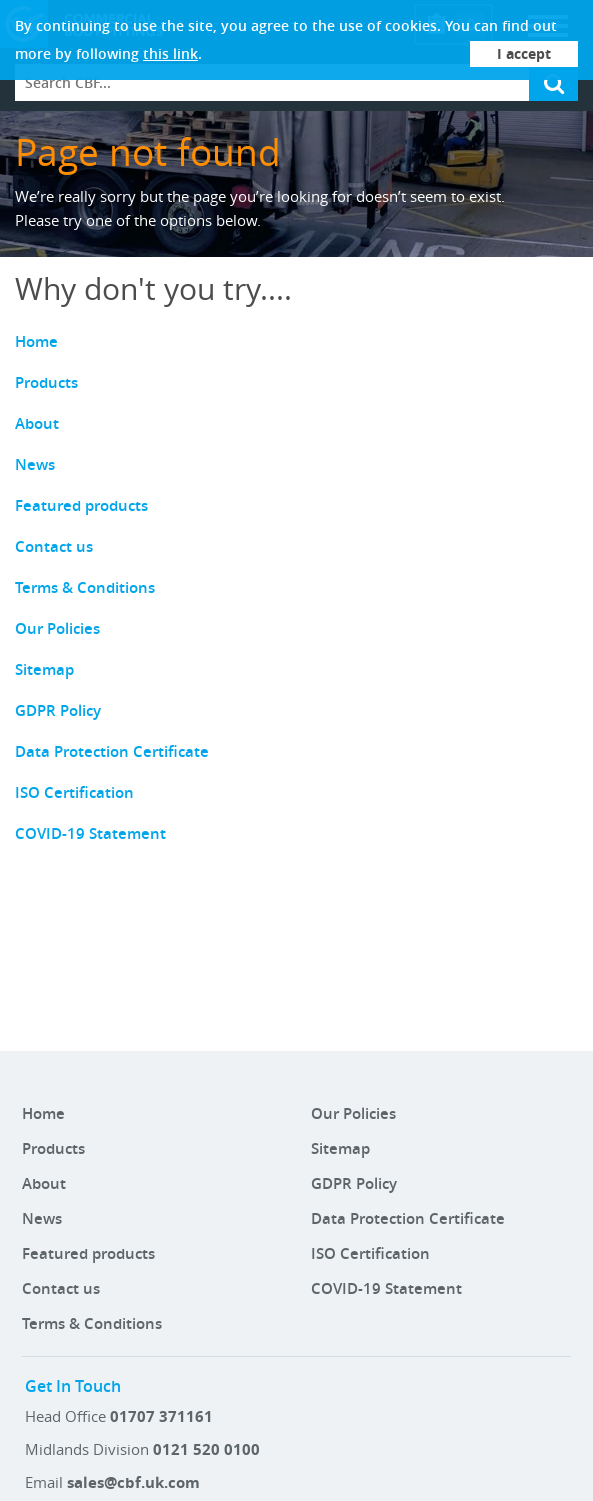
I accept (524, 53)
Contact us (54, 546)
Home (36, 341)
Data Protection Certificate (112, 751)
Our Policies (57, 628)
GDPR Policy (58, 710)
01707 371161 (161, 1416)
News (35, 464)
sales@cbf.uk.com (133, 1482)
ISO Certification (74, 792)
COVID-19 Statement (90, 833)
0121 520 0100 (206, 1449)
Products (46, 382)
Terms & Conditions (85, 587)
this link (170, 53)
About (37, 423)
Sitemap (44, 669)
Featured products (81, 505)
